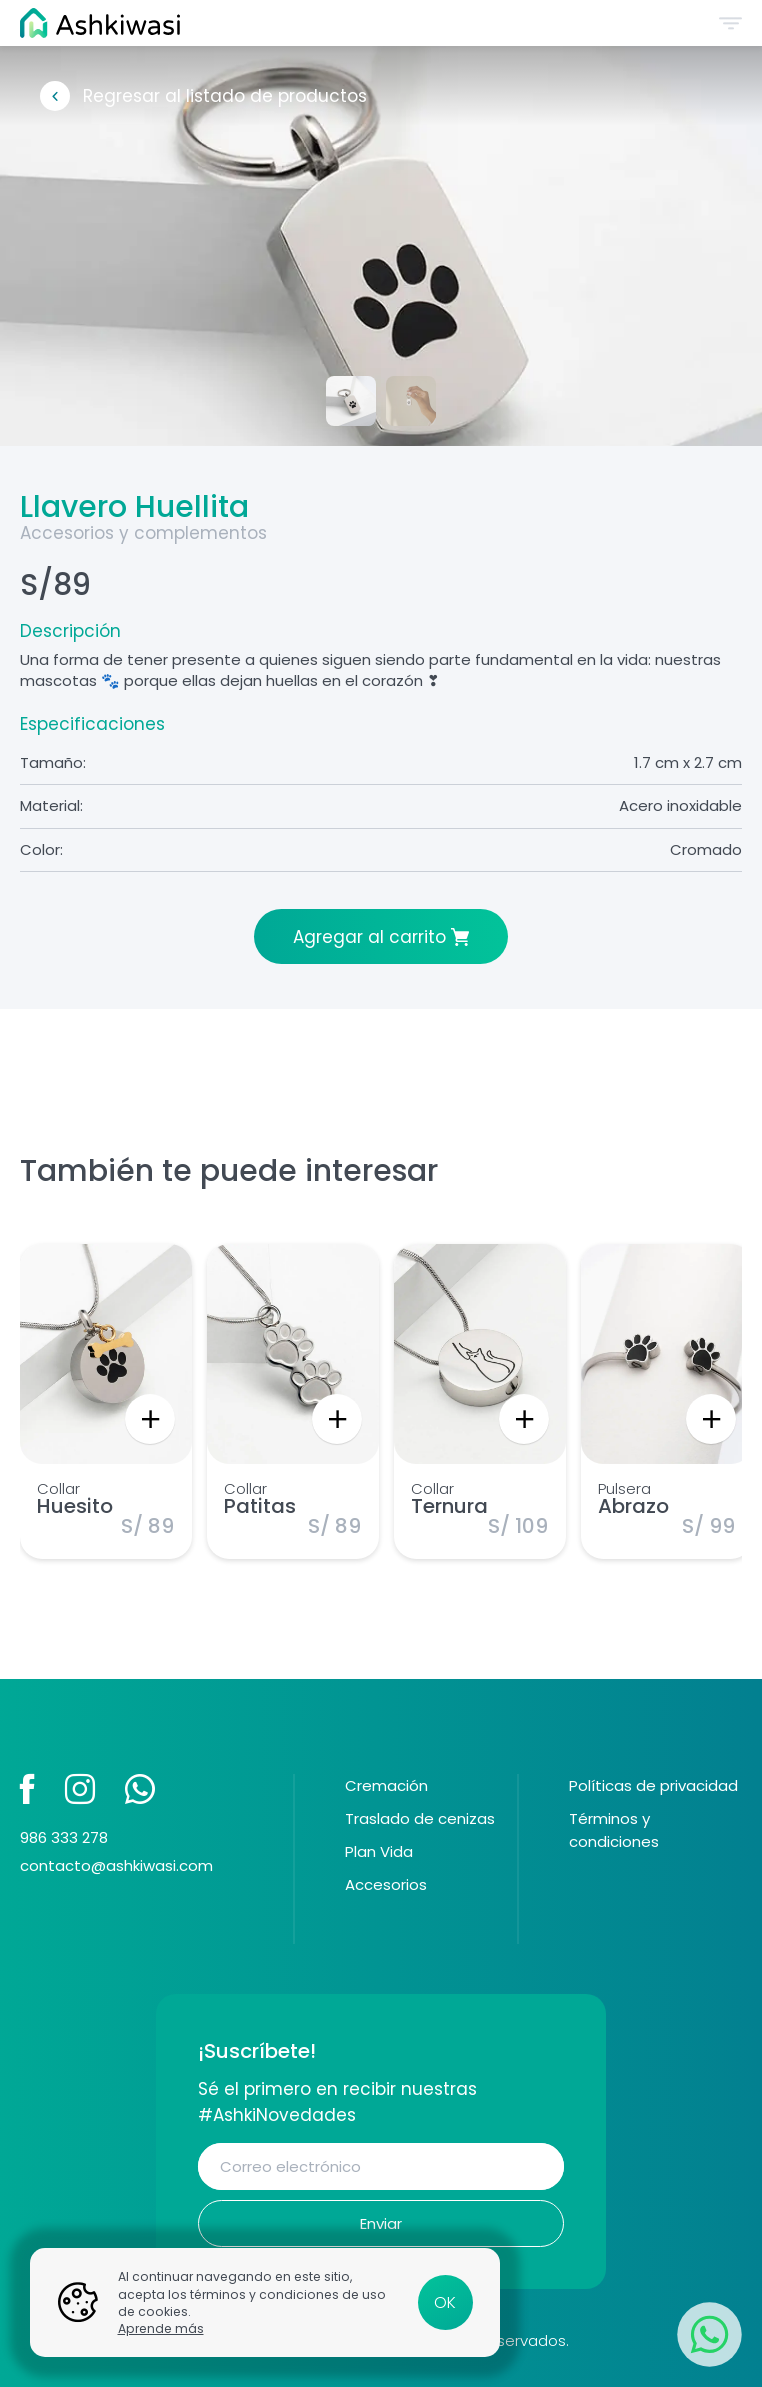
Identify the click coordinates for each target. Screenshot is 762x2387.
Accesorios (386, 1884)
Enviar (381, 2223)
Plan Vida (379, 1851)
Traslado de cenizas (420, 1818)
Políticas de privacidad (653, 1785)
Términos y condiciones (614, 1830)
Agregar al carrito (369, 937)
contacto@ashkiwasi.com (116, 1865)
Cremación (386, 1785)
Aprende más (161, 2328)
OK (445, 2302)
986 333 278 (64, 1837)
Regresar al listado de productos (225, 96)
